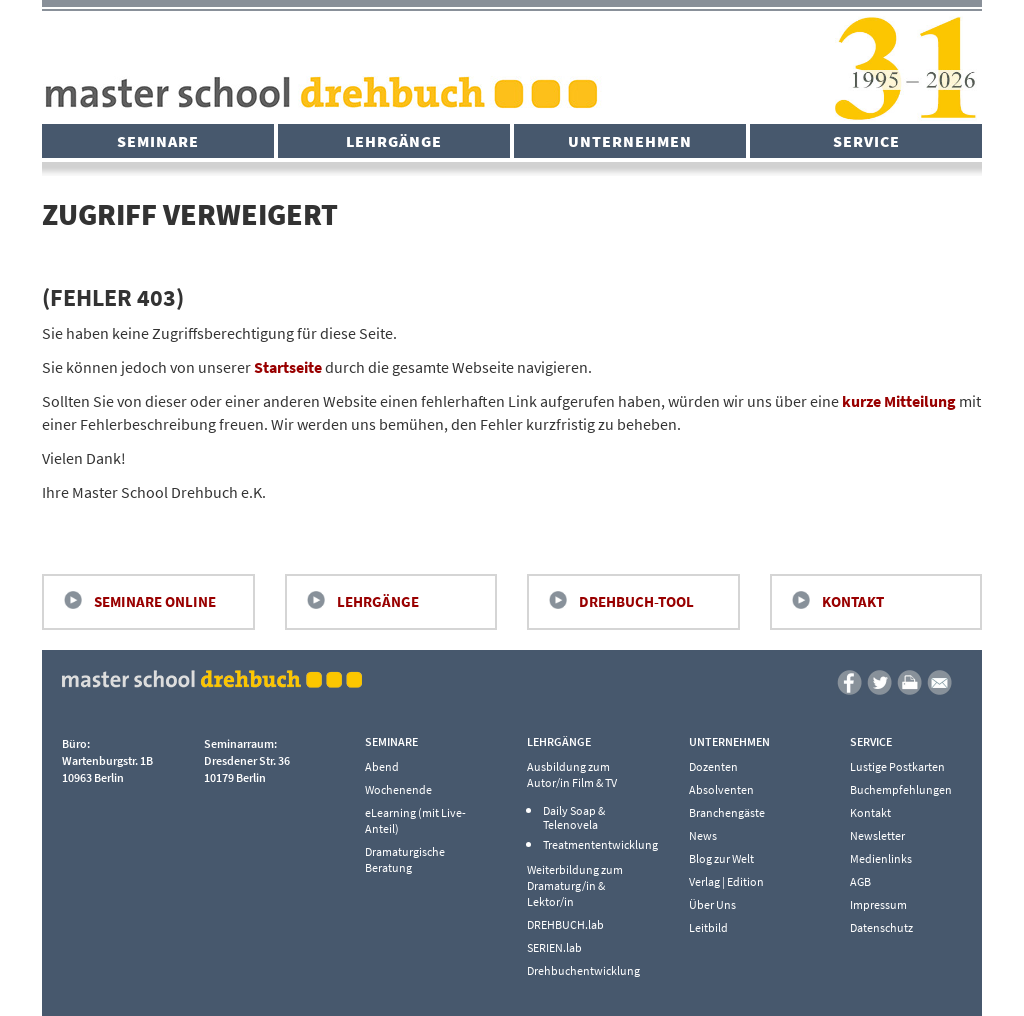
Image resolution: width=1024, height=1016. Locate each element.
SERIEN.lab (554, 947)
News (703, 835)
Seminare (158, 141)
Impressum (878, 904)
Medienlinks (881, 858)
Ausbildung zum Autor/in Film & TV (572, 774)
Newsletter (877, 835)
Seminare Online (155, 601)
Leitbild (708, 927)
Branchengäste (727, 812)
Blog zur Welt (721, 858)
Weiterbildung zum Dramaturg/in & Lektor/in (575, 885)
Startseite (288, 367)
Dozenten (713, 766)
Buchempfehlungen (901, 789)
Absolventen (721, 789)
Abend (382, 766)
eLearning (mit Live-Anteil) (415, 820)
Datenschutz (881, 927)
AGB (860, 881)
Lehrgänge (394, 141)
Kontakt (853, 601)
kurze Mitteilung (899, 401)
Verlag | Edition (726, 881)
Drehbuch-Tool (636, 601)
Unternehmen (630, 141)
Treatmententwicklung (595, 845)
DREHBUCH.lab (565, 924)
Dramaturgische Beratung (405, 859)
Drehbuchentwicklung (583, 970)
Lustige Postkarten (897, 766)
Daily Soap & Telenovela (574, 818)
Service (866, 141)
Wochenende (398, 789)
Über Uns (712, 904)
